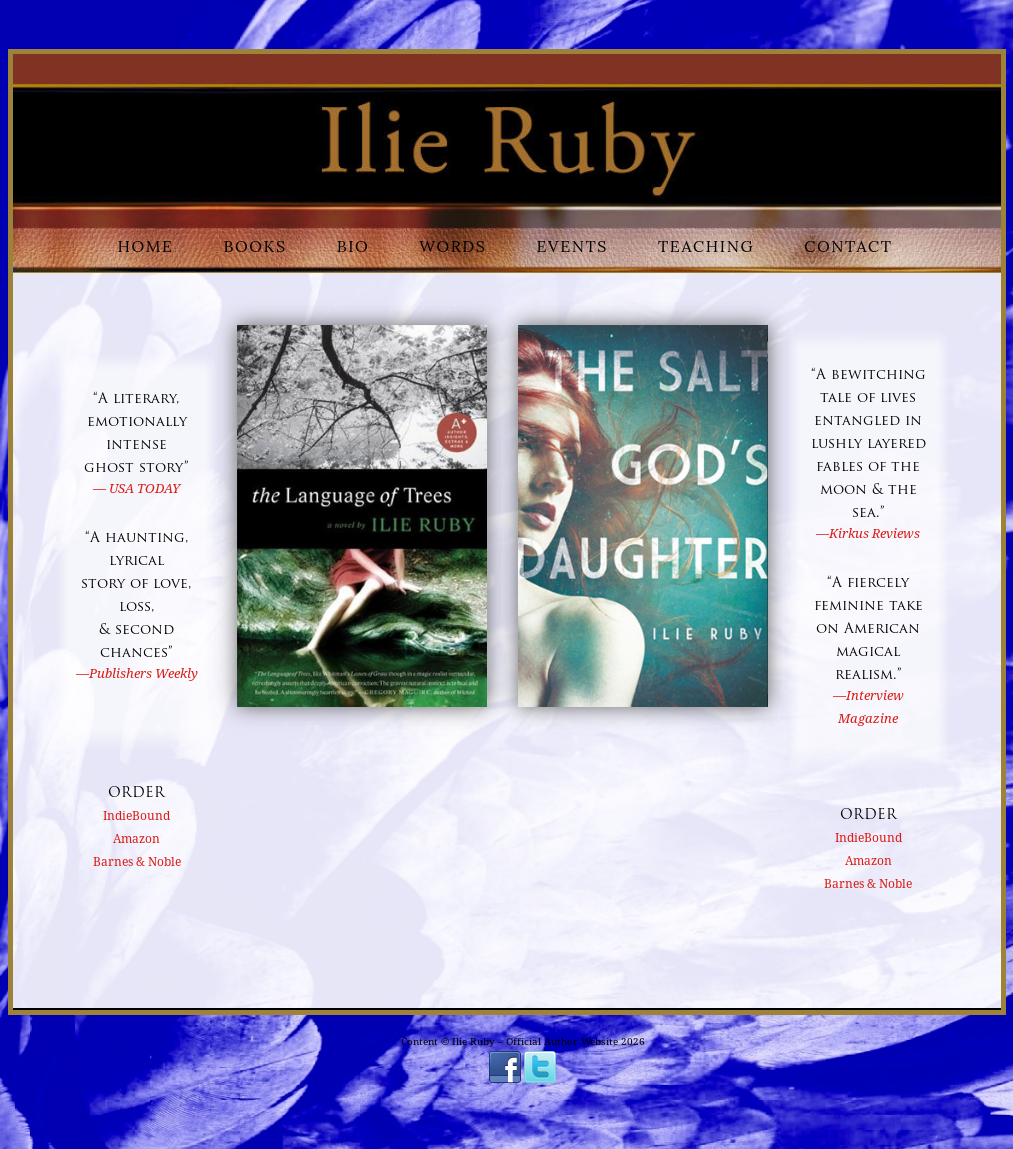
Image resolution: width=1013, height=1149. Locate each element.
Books (255, 246)
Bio (353, 246)
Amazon (136, 839)
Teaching (706, 246)
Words (452, 246)
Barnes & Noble (137, 862)
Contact (848, 246)
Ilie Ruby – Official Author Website (536, 1041)
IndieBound (136, 816)
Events (572, 246)
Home (146, 246)
